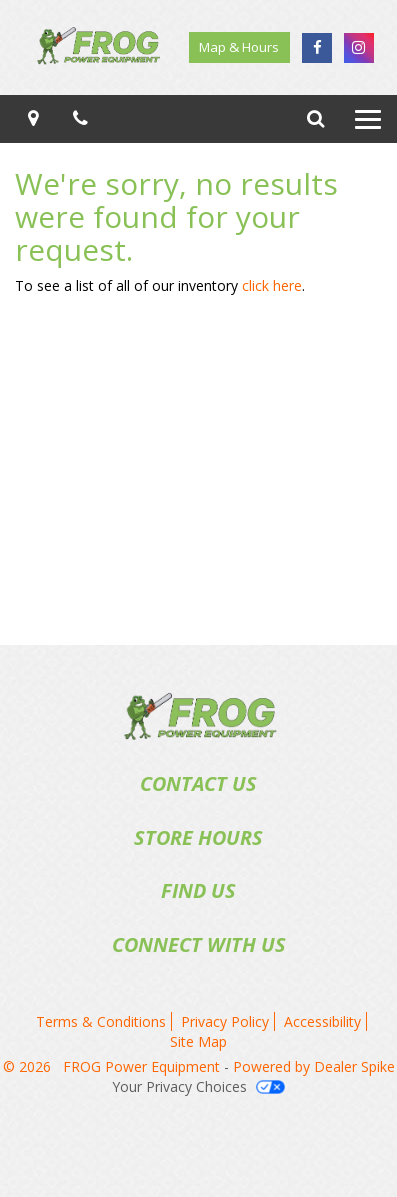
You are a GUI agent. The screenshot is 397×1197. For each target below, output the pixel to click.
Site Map (198, 1041)
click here (272, 285)
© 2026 (33, 1066)
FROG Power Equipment (143, 1066)
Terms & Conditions (101, 1021)
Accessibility (322, 1021)
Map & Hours (239, 47)
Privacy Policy (225, 1021)
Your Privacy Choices (198, 1086)
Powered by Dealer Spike (314, 1066)
